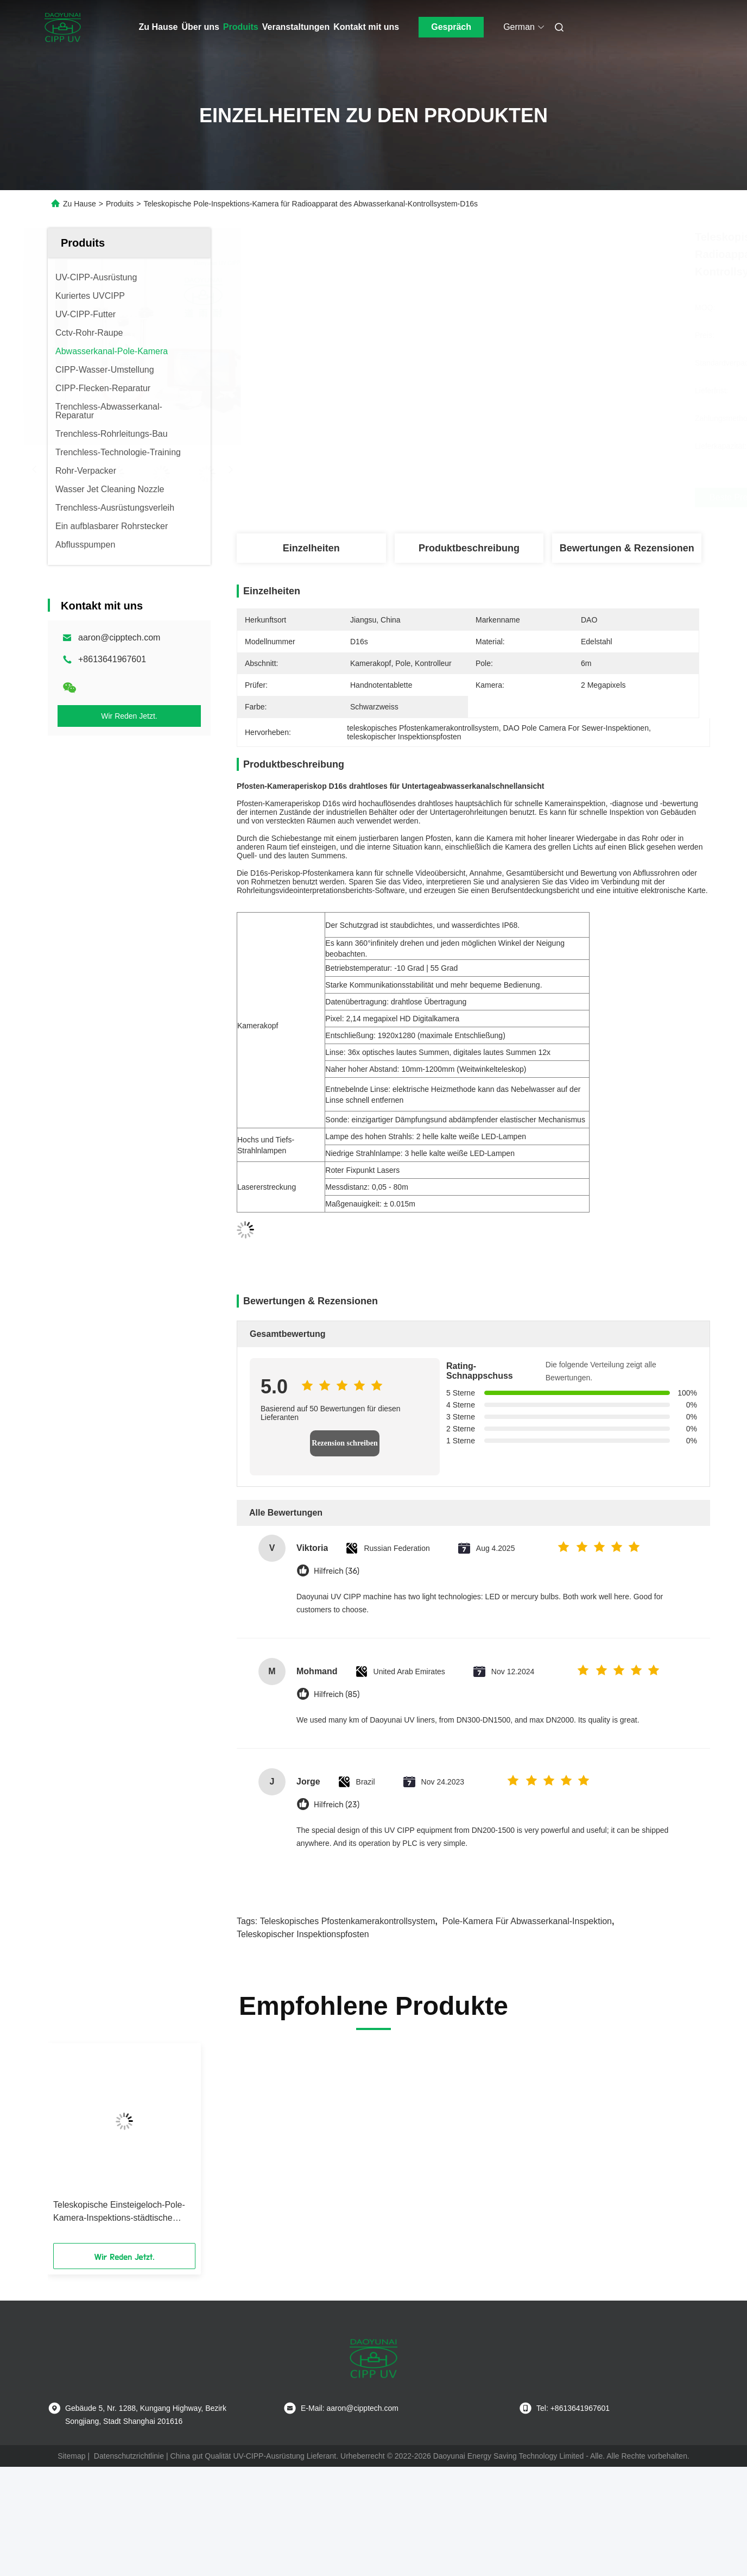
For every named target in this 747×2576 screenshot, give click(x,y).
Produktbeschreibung (469, 548)
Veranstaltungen (296, 27)
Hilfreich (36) (336, 1571)
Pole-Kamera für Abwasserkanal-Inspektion (527, 1921)
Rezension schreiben (344, 1443)
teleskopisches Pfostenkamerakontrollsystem (347, 1921)
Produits (240, 27)
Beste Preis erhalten (534, 497)
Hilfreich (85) (337, 1694)
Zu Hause (158, 27)
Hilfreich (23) (336, 1805)
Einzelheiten (311, 548)
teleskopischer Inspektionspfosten (303, 1934)
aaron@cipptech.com (119, 637)
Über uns (200, 27)
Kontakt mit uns (366, 27)
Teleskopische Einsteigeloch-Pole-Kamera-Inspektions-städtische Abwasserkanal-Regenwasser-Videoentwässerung (119, 2212)
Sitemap (71, 2456)
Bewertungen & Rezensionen (627, 548)
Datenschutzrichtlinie (129, 2456)
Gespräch (451, 27)
